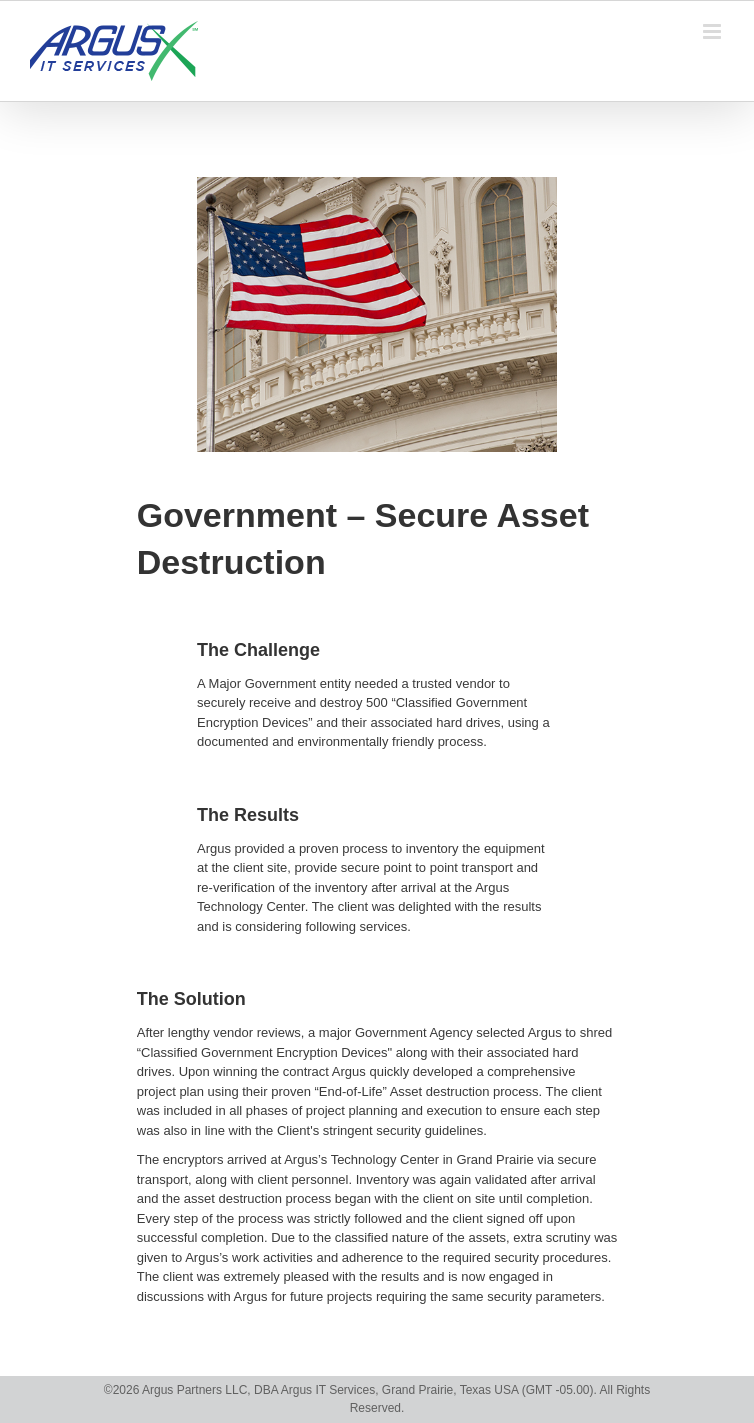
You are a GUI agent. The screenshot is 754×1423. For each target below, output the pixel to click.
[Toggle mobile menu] (713, 31)
